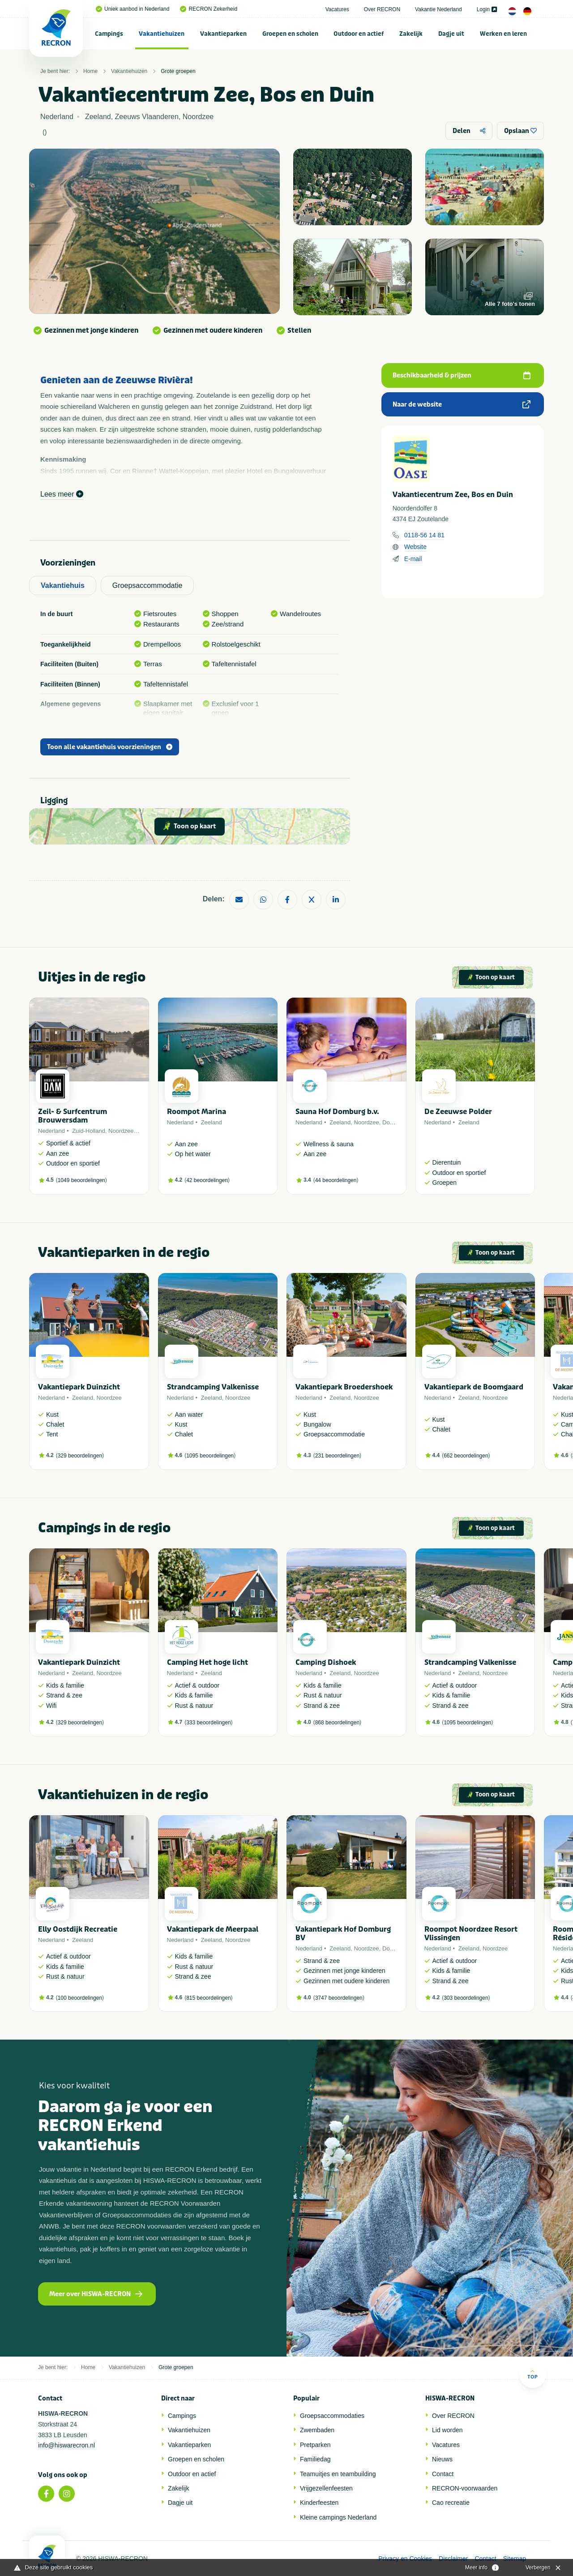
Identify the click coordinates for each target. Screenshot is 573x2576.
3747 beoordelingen (339, 1998)
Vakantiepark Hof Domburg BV (343, 1933)
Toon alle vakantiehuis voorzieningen (109, 747)
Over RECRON (382, 9)
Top (532, 2374)
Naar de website (461, 404)
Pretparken (315, 2444)
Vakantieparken (223, 34)
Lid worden (447, 2430)
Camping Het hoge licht (207, 1662)
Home (90, 71)
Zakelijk (411, 34)
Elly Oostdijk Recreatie (77, 1929)
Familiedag (315, 2459)
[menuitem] (109, 33)
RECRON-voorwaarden (464, 2488)
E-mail (413, 558)
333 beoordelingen (208, 1722)
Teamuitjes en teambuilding (338, 2473)
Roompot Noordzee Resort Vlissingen (470, 1933)
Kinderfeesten (319, 2502)
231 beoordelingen (337, 1456)
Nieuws (442, 2459)
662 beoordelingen (466, 1456)
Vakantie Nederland (438, 9)
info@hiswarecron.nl (66, 2445)
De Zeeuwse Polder (458, 1111)
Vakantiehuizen (161, 34)
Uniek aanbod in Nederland (132, 9)
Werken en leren (503, 34)
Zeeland (211, 1122)
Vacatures (337, 9)
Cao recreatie (451, 2502)
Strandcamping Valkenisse (213, 1387)
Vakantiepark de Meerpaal (212, 1929)
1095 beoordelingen (210, 1456)
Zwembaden (317, 2430)
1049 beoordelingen (81, 1180)
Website (415, 546)
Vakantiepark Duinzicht (79, 1387)
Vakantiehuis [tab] (63, 585)
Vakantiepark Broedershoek (344, 1387)
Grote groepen (178, 71)
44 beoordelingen (336, 1180)
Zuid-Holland (88, 1130)
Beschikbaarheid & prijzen (461, 375)
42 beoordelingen (207, 1180)
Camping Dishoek (325, 1662)
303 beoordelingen (466, 1998)
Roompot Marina (196, 1111)
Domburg (394, 1122)
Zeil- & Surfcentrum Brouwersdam (72, 1116)
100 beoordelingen (80, 1998)
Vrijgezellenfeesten (326, 2488)
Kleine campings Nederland (338, 2517)
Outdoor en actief (359, 34)
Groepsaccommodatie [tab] (147, 585)
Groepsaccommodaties (332, 2415)
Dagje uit (451, 34)
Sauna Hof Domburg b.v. (337, 1111)
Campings (109, 34)
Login (487, 9)
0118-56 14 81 (424, 535)
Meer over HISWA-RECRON (95, 2294)
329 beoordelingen (80, 1456)
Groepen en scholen (290, 34)
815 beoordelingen (208, 1998)
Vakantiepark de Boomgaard (473, 1387)
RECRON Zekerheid (208, 9)
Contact (442, 2473)
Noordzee (120, 1130)
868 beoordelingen (337, 1722)
